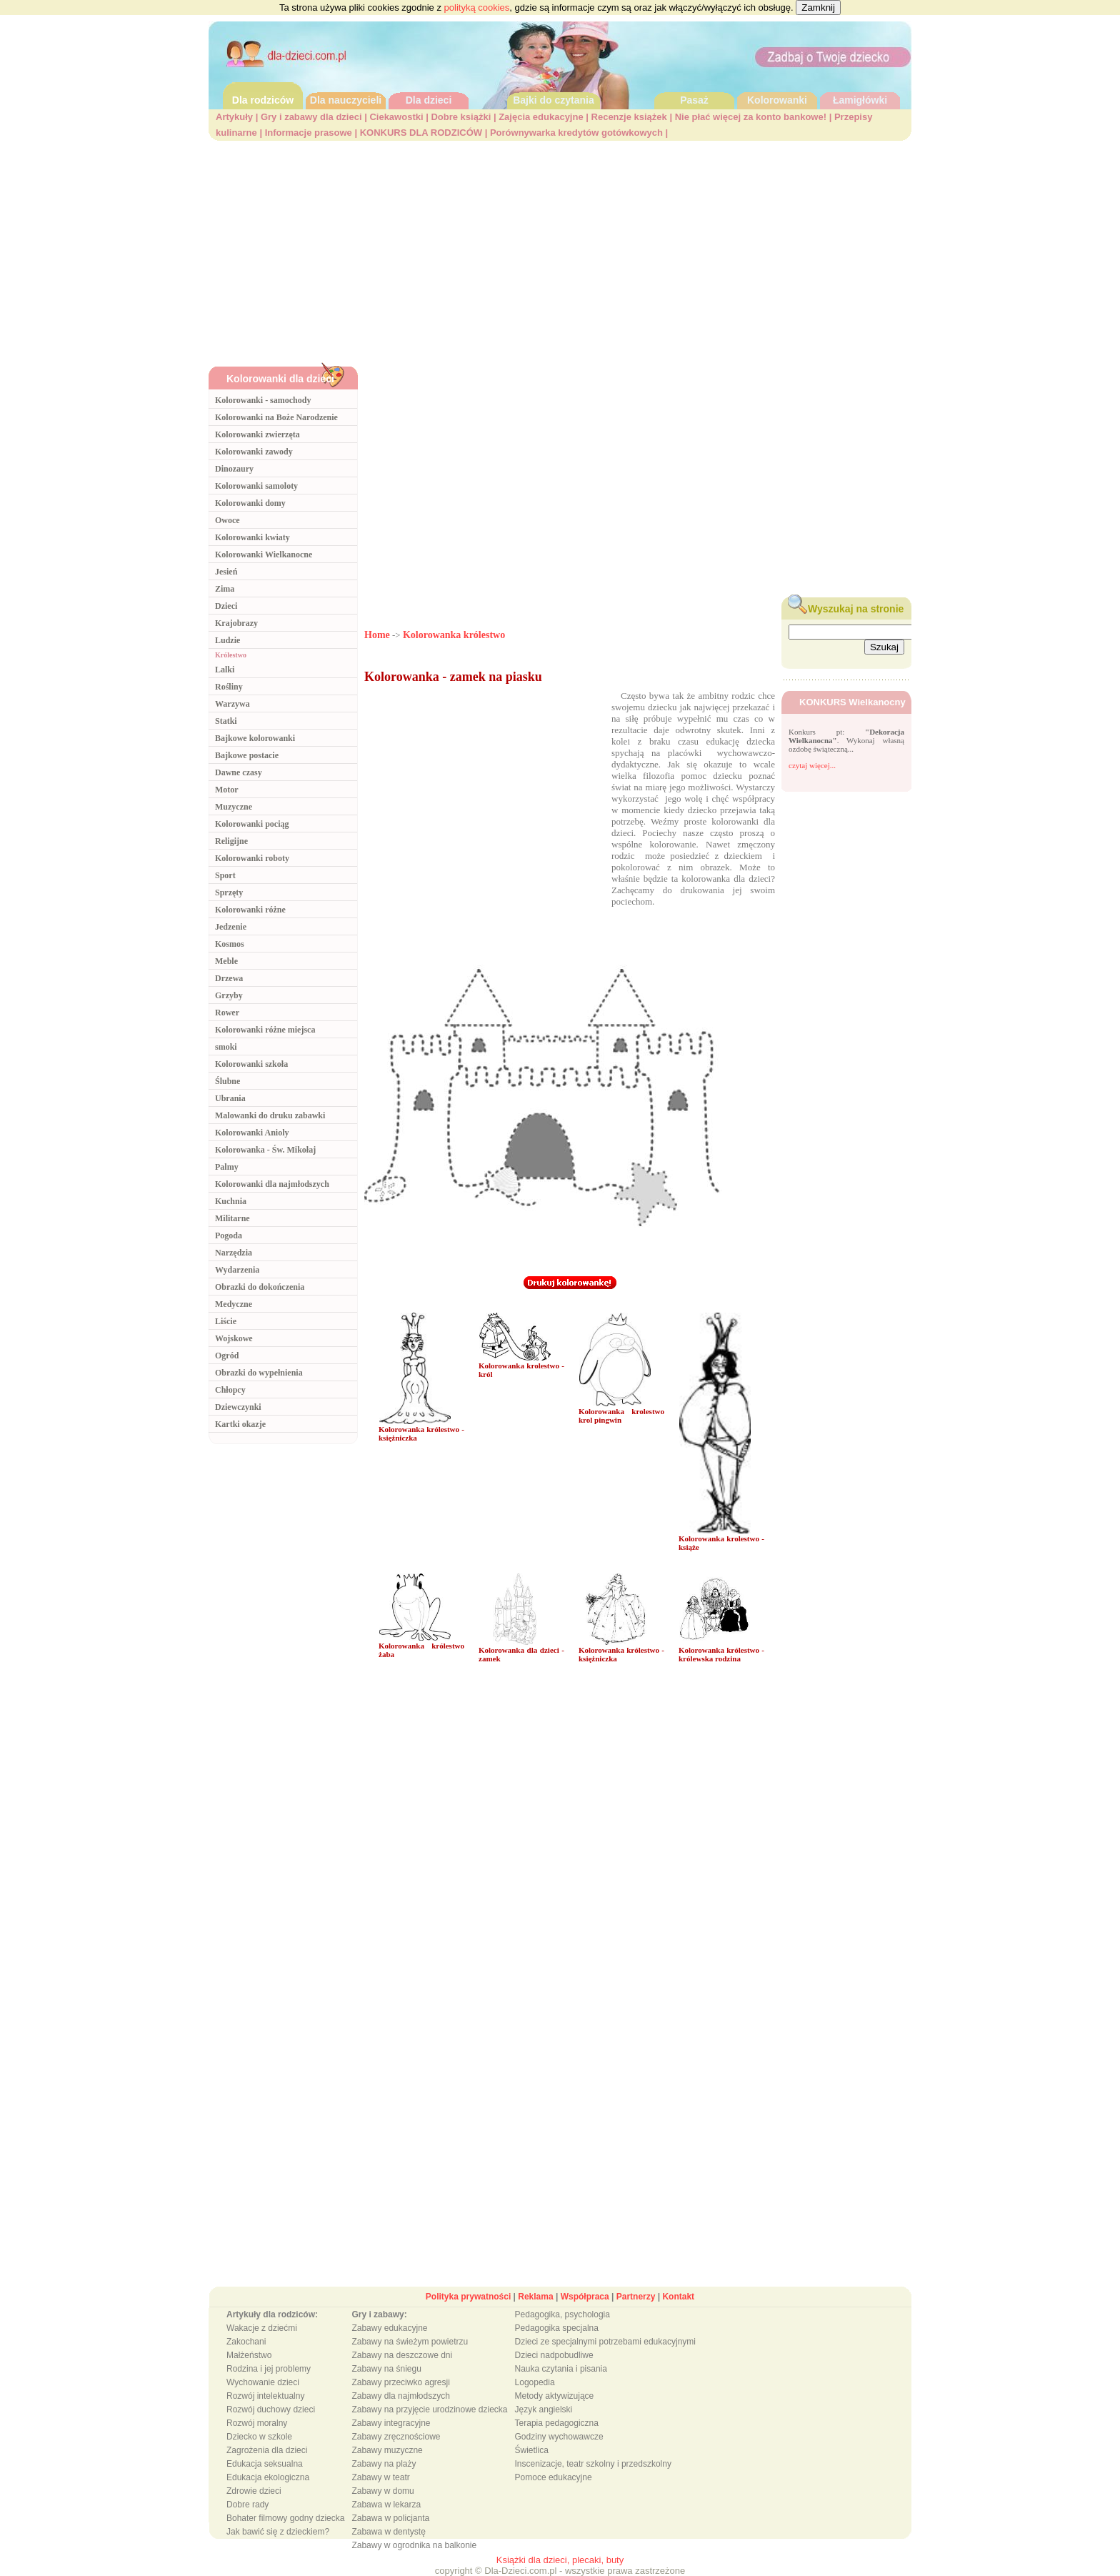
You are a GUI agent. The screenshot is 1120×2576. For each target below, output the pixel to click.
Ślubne (227, 1081)
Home (377, 635)
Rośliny (229, 687)
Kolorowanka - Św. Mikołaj (265, 1150)
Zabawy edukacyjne (389, 2328)
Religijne (231, 841)
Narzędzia (233, 1253)
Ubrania (230, 1098)
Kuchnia (230, 1201)
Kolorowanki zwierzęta (257, 434)
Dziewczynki (238, 1407)
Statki (226, 721)
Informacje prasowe (308, 132)
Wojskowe (234, 1338)
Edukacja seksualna (264, 2464)
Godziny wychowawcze (559, 2437)
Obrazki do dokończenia (259, 1287)
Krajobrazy (236, 623)
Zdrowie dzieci (253, 2491)
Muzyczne (233, 807)
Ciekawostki (396, 116)
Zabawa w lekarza (386, 2505)
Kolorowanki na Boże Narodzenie (276, 417)
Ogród (227, 1356)
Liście (225, 1321)
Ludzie (227, 640)
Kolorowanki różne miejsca (265, 1030)
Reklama (535, 2297)
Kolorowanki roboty (252, 858)
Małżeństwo (248, 2355)
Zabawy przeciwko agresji (400, 2382)
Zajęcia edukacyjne (541, 116)
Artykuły (234, 116)
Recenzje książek (629, 116)
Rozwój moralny (256, 2423)
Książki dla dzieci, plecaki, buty (560, 2560)
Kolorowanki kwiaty (252, 537)
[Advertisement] (560, 248)
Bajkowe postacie (247, 755)
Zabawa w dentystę (388, 2532)
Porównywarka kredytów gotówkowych (576, 132)
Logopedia (535, 2382)
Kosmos (229, 944)
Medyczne (233, 1304)
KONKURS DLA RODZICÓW (421, 132)
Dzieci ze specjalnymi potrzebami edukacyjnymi (605, 2342)
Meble (226, 961)
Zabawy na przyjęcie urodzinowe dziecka (429, 2410)
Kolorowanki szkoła (251, 1064)
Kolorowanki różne (250, 910)
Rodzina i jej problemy (268, 2369)
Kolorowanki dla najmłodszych (272, 1184)
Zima (224, 589)
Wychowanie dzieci (262, 2382)
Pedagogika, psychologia (562, 2314)
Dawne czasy (238, 772)
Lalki (224, 670)
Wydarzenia (237, 1270)
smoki (226, 1047)
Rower (227, 1013)
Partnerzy (636, 2297)
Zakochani (246, 2342)
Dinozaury (234, 469)
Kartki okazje (240, 1424)
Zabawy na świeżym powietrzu (409, 2342)
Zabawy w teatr (380, 2477)
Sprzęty (229, 892)
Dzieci (226, 606)
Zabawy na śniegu (386, 2369)
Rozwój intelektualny (265, 2396)
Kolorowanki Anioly (252, 1133)
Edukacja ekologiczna (267, 2477)
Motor (227, 790)
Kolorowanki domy (250, 503)
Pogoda (228, 1235)
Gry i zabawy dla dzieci (311, 116)
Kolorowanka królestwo (454, 635)
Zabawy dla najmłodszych (400, 2396)
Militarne (232, 1218)
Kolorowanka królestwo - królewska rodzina (721, 1654)
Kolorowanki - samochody (263, 400)
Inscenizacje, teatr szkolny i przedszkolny (593, 2464)
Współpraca (585, 2297)
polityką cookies (477, 7)
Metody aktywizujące (554, 2396)
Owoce (227, 520)
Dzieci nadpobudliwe (554, 2355)
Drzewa (229, 978)
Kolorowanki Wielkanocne (263, 554)
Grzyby (229, 995)
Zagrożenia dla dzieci (266, 2450)
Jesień (226, 572)
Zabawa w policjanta (390, 2518)
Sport (225, 875)
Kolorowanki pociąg (252, 824)
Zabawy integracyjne (390, 2423)
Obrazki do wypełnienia (259, 1373)
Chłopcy (230, 1390)
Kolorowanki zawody (254, 452)
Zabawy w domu (382, 2491)
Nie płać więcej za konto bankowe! (750, 116)
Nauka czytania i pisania (561, 2369)
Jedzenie (230, 927)
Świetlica (532, 2450)
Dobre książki (461, 116)
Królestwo (230, 655)
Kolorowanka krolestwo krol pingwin (621, 1415)
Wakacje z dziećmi (261, 2328)
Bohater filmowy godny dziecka (285, 2518)
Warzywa (232, 704)
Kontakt (678, 2297)
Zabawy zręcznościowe (395, 2437)
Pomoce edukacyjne (553, 2477)
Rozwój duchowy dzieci (270, 2410)
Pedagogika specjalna (557, 2328)
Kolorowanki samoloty (256, 486)
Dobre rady (247, 2505)
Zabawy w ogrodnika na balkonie (413, 2545)
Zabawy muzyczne (386, 2450)
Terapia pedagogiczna (557, 2423)
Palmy (227, 1167)
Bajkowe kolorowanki (255, 738)
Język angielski (544, 2410)
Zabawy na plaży (383, 2464)
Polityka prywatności (468, 2297)
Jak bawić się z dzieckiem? (277, 2532)
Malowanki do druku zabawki (270, 1115)
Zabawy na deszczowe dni (401, 2355)
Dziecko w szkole (259, 2437)
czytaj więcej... (812, 765)
